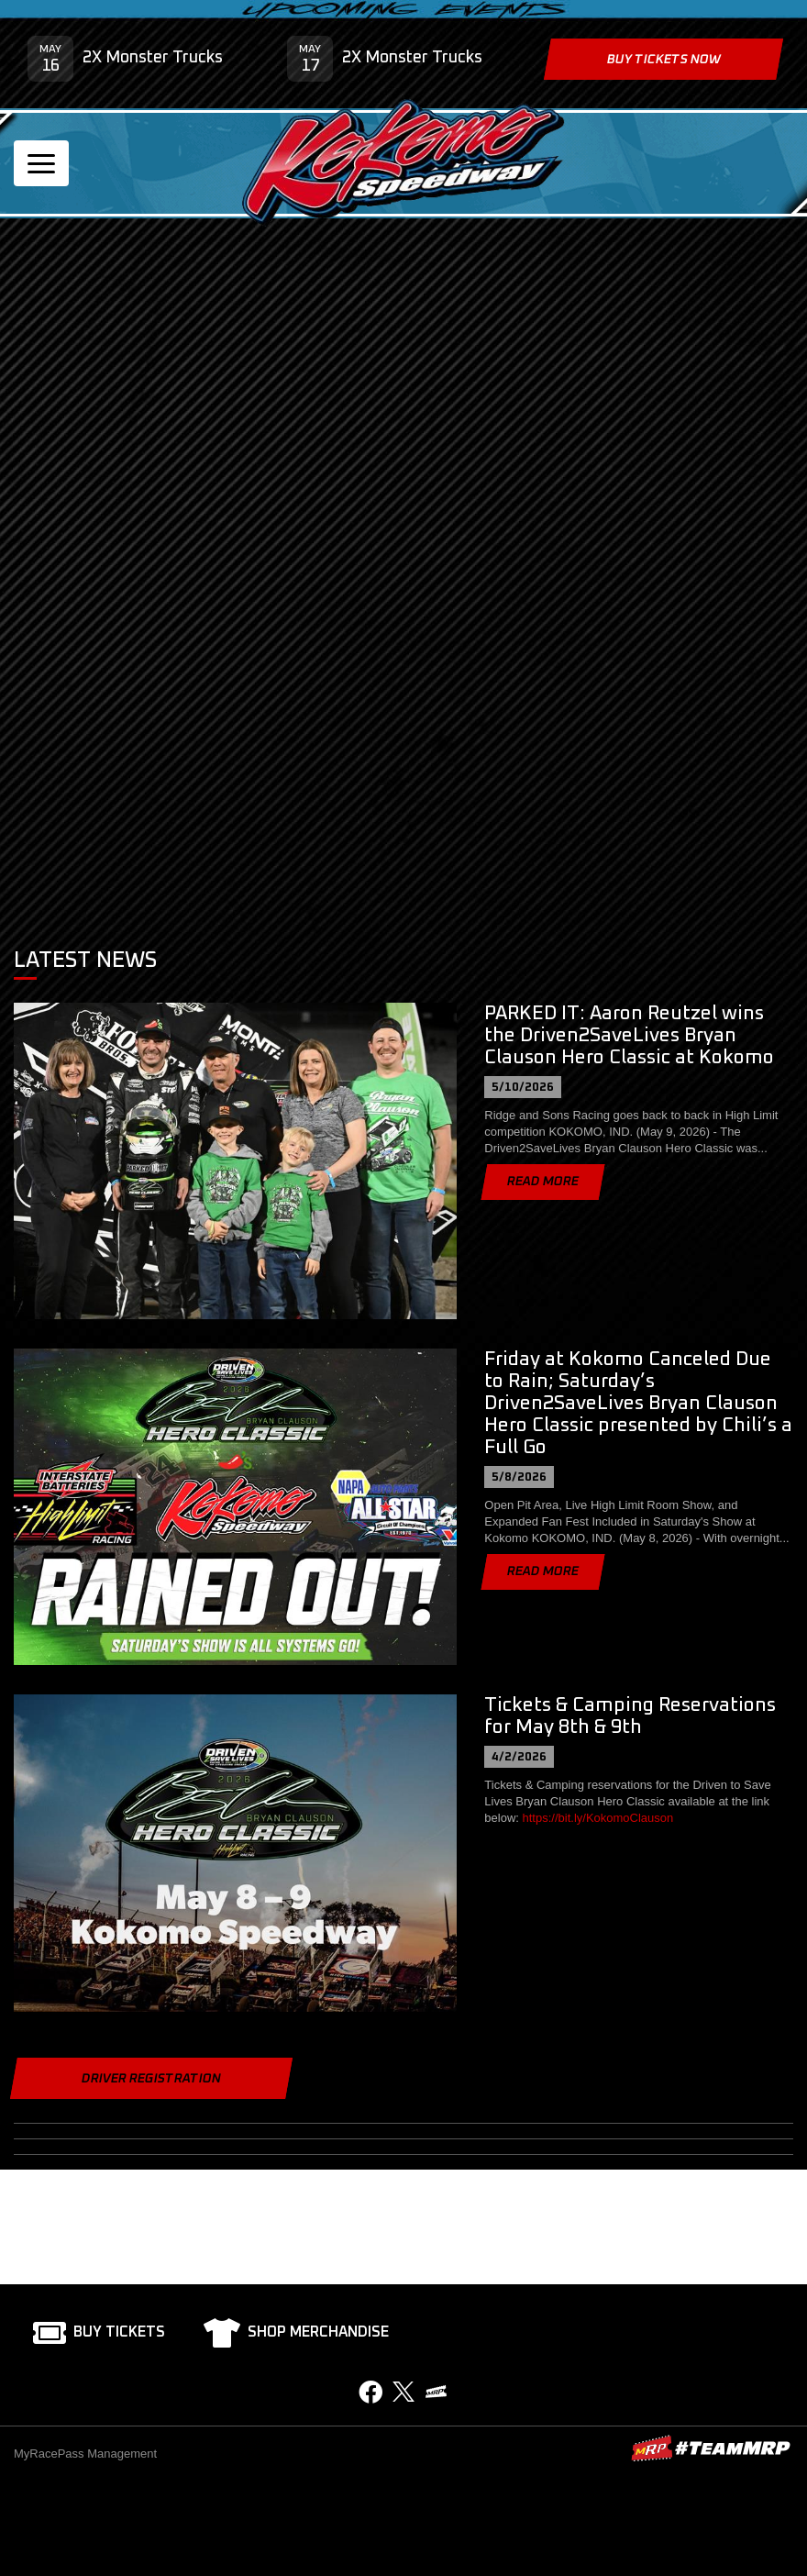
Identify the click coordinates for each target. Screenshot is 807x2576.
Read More (543, 1181)
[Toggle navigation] (41, 163)
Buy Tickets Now (663, 59)
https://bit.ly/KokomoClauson (598, 1818)
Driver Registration (151, 2078)
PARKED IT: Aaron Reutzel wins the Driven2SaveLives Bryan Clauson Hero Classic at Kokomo (629, 1035)
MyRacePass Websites (710, 2448)
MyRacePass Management (85, 2453)
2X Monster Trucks (153, 58)
